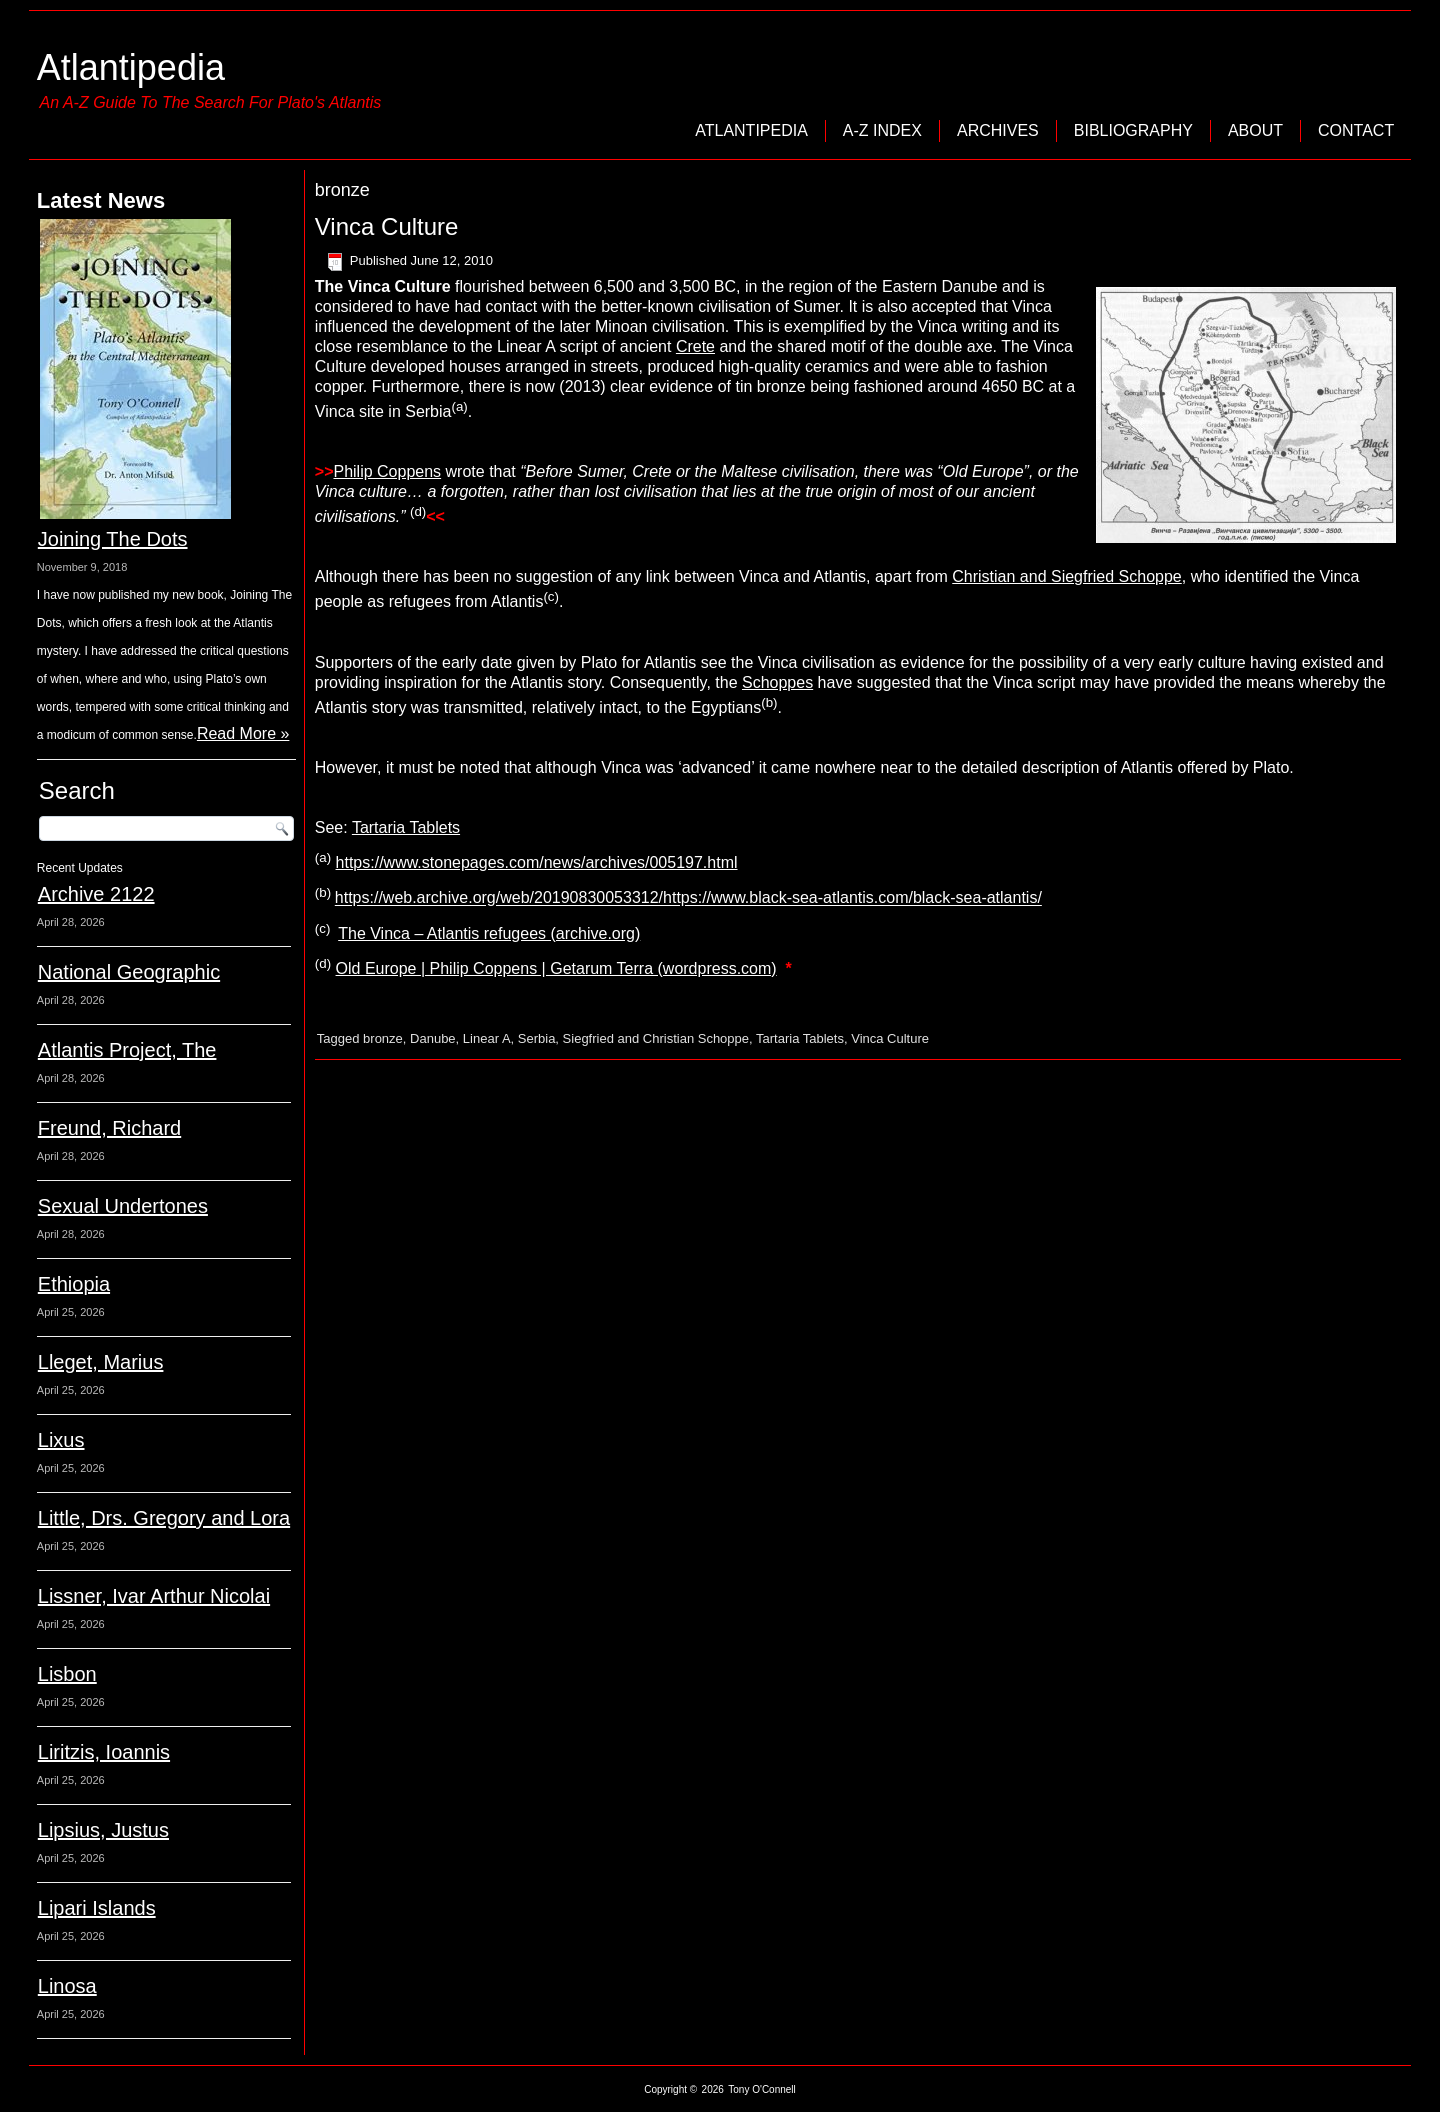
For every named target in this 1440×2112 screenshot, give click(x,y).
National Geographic (129, 972)
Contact (1356, 130)
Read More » (243, 733)
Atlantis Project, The (127, 1050)
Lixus (61, 1440)
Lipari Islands (97, 1908)
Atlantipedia (131, 67)
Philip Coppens (387, 471)
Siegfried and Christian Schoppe (656, 1038)
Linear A (487, 1038)
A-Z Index (882, 130)
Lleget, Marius (101, 1362)
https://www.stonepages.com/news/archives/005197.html (537, 862)
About (1255, 130)
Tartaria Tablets (406, 827)
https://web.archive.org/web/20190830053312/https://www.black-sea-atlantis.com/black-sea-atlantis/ (688, 898)
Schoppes (777, 682)
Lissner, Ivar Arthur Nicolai (154, 1596)
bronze (383, 1038)
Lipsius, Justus (103, 1830)
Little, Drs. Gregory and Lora (164, 1518)
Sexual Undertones (123, 1206)
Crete (695, 346)
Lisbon (67, 1674)
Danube (433, 1038)
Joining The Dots (113, 539)
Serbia (537, 1038)
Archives (998, 130)
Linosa (67, 1986)
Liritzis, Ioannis (104, 1752)
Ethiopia (74, 1284)
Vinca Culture (387, 226)
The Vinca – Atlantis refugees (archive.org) (489, 933)
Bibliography (1133, 130)
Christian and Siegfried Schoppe (1066, 576)
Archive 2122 (96, 894)
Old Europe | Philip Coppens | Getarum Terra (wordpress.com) (556, 968)
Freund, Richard (109, 1128)
